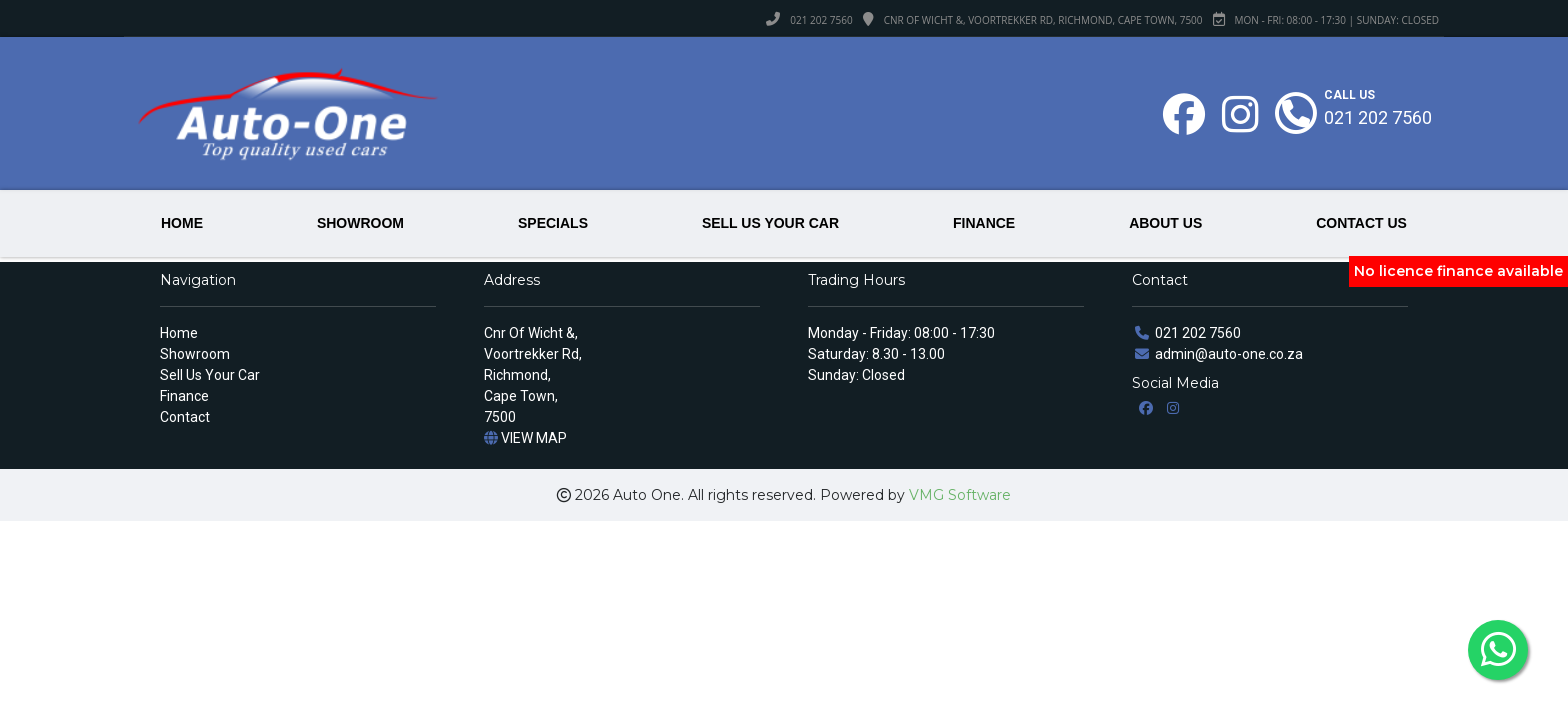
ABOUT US (1165, 223)
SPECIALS (553, 223)
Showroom (195, 354)
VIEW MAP (525, 438)
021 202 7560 (809, 19)
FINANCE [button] (984, 223)
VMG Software (960, 495)
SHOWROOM (360, 223)
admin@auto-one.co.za (1229, 354)
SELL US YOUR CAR (770, 223)
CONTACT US (1361, 223)
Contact (185, 417)
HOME (182, 223)
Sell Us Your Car (210, 375)
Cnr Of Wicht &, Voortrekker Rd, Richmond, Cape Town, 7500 (1033, 19)
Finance (184, 396)
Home (179, 333)
